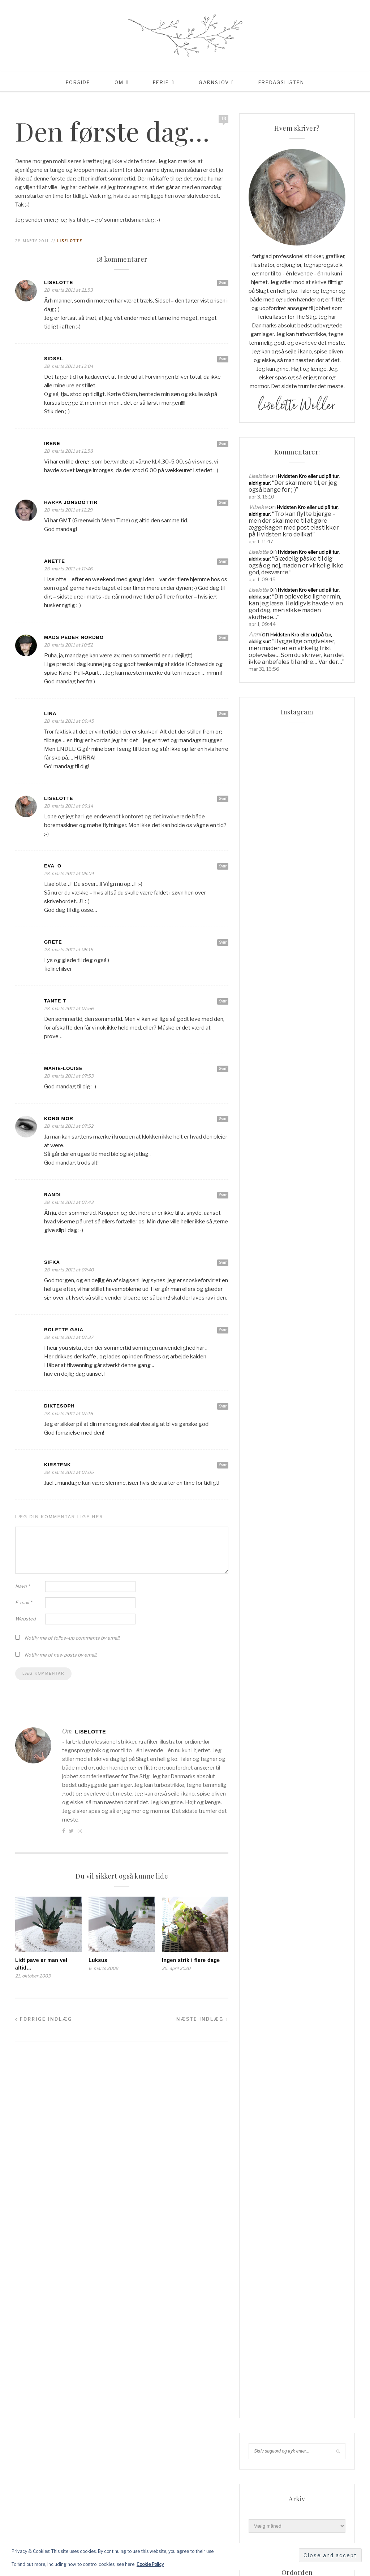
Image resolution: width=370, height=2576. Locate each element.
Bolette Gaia (63, 1329)
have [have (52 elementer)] (331, 1928)
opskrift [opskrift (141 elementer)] (261, 1987)
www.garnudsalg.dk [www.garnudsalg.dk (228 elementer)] (314, 2083)
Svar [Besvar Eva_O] (223, 866)
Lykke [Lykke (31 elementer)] (291, 1976)
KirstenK (57, 1464)
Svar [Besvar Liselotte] (223, 282)
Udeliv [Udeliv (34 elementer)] (291, 2071)
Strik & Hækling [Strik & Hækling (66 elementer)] (270, 2035)
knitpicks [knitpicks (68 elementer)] (262, 1964)
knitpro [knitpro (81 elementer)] (292, 1964)
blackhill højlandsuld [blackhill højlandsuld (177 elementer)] (279, 1892)
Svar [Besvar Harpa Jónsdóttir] (223, 502)
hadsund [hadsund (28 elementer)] (307, 1928)
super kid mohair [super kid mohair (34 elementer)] (271, 2047)
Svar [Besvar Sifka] (223, 1262)
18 (223, 118)
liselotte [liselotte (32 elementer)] (321, 1964)
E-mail (23, 1602)
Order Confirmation (270, 1781)
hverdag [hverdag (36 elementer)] (288, 1940)
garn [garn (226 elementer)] (288, 1916)
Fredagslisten (281, 82)
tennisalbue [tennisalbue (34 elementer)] (266, 2059)
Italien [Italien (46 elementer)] (305, 1952)
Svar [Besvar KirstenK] (223, 1465)
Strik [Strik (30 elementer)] (257, 2023)
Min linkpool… (264, 1771)
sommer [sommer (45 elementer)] (279, 1999)
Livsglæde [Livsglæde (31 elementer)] (263, 1976)
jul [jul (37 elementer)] (325, 1952)
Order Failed (262, 1791)
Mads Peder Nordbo (74, 637)
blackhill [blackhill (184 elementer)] (292, 1880)
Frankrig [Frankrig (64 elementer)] (262, 1916)
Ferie (161, 82)
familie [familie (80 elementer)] (259, 1904)
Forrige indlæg (43, 2019)
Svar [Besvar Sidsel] (223, 359)
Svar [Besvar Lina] (223, 714)
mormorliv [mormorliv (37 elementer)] (319, 1976)
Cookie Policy (150, 2564)
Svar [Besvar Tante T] (223, 1001)
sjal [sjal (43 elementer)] (256, 1999)
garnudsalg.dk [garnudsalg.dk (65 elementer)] (269, 1928)
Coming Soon (264, 1750)
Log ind (257, 2457)
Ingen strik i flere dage (191, 1960)
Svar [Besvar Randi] (223, 1195)
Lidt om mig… (263, 1760)
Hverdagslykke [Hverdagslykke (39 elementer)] (269, 1952)
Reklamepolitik (265, 1812)
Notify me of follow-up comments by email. (72, 1638)
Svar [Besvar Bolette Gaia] (223, 1330)
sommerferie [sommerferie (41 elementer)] (311, 1999)
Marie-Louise (63, 1068)
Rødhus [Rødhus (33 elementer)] (324, 1987)
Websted (25, 1619)
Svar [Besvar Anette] (223, 561)
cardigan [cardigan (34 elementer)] (327, 1892)
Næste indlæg (202, 2019)
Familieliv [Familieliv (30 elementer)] (288, 1904)
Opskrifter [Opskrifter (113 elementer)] (294, 1987)
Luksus (98, 1960)
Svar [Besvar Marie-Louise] (223, 1068)
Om (119, 82)
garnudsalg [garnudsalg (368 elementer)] (317, 1916)
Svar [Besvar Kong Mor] (223, 1119)
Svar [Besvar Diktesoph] (223, 1406)
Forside (78, 82)
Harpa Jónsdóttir (71, 502)
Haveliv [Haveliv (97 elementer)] (260, 1940)
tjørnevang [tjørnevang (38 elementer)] (303, 2059)
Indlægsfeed (263, 2467)
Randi (52, 1194)
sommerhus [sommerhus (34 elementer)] (265, 2011)
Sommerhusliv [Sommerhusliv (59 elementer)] (304, 2011)
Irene (52, 443)
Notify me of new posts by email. (61, 1655)
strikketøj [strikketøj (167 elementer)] (310, 2035)
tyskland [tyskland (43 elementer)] (263, 2071)
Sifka (52, 1262)
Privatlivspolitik (266, 1802)
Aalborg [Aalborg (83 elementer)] (261, 1880)
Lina (50, 713)
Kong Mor (58, 1118)
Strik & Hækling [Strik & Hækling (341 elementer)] (291, 2023)
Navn (22, 1586)
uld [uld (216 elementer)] (311, 2071)
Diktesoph (59, 1406)
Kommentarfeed (267, 2478)
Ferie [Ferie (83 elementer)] (314, 1904)
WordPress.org (266, 2488)
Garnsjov (214, 82)
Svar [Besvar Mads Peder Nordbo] (223, 637)
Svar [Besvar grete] (223, 942)
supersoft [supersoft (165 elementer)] (313, 2047)
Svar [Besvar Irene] (223, 443)
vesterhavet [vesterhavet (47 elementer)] (266, 2083)
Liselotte (69, 241)
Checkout (259, 1739)
